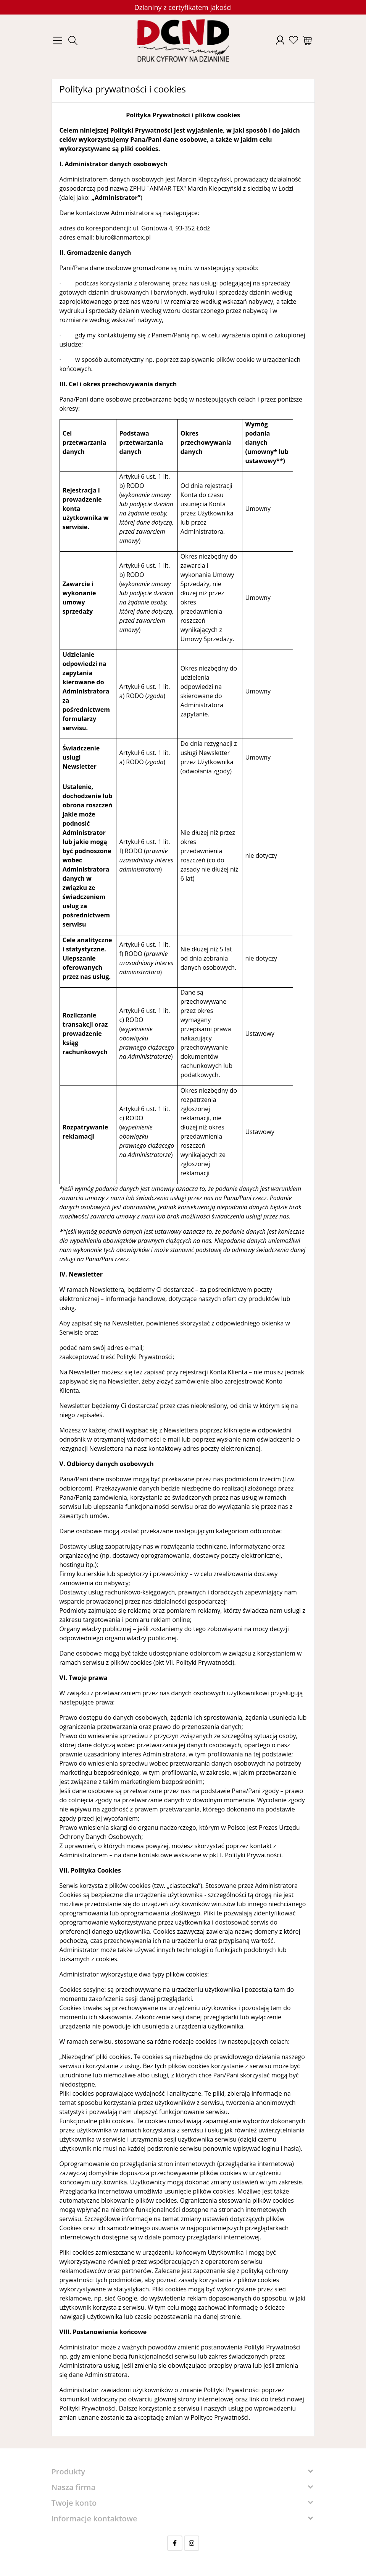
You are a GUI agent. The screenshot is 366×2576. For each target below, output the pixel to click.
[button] (73, 40)
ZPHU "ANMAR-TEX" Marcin (168, 188)
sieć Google (121, 2298)
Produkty (68, 2471)
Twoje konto (74, 2503)
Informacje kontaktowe (94, 2518)
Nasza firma (74, 2487)
